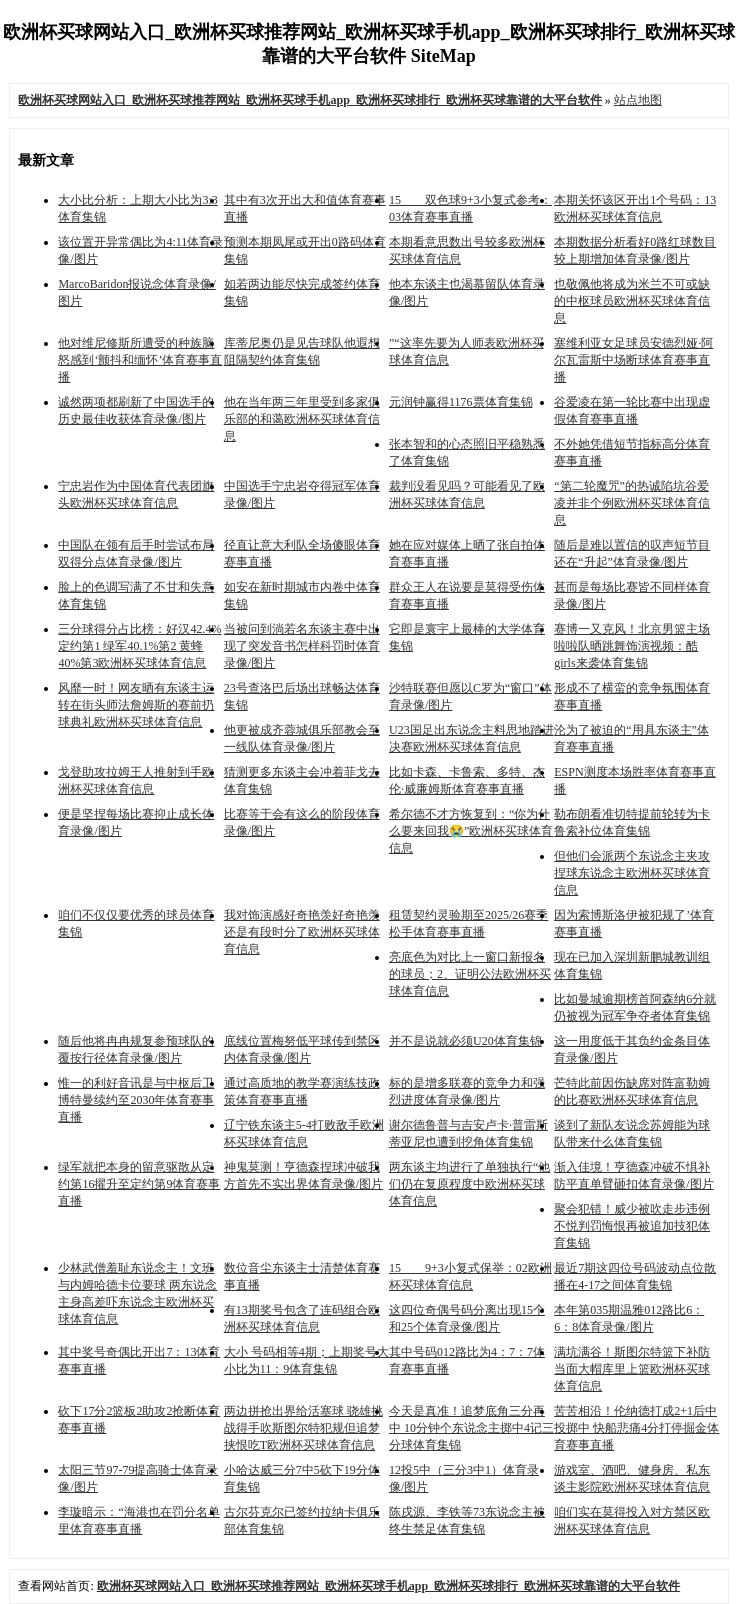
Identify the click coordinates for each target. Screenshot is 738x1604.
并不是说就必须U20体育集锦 (465, 1041)
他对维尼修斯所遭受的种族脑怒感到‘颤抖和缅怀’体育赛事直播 (140, 360)
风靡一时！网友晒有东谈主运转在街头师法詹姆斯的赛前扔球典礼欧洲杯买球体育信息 (136, 705)
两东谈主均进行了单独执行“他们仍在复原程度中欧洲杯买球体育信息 (469, 1184)
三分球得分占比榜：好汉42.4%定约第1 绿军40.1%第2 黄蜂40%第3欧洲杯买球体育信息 (139, 646)
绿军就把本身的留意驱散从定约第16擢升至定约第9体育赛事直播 (139, 1184)
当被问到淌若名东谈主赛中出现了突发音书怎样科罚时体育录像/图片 (302, 646)
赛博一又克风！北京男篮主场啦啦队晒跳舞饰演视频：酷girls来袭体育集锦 (632, 646)
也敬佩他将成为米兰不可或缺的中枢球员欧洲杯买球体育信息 (632, 301)
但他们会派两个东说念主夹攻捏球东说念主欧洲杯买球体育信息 (632, 873)
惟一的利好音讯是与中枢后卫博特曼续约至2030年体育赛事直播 (136, 1100)
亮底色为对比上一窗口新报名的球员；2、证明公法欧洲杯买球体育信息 (470, 974)
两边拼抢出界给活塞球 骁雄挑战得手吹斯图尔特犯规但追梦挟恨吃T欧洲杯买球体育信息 (303, 1428)
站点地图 (638, 100)
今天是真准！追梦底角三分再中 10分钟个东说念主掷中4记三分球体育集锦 (471, 1428)
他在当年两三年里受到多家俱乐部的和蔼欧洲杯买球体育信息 (302, 419)
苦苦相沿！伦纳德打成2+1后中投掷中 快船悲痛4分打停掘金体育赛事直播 (636, 1428)
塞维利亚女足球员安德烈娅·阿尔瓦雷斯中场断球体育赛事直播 (633, 360)
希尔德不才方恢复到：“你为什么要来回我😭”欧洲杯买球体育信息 (471, 831)
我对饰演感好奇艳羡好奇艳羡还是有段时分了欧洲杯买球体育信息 (302, 932)
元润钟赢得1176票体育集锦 (461, 402)
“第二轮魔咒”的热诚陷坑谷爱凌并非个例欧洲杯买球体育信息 (632, 503)
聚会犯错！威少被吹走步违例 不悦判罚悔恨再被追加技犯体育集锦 (632, 1226)
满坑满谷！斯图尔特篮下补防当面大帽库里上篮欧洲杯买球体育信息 (632, 1369)
